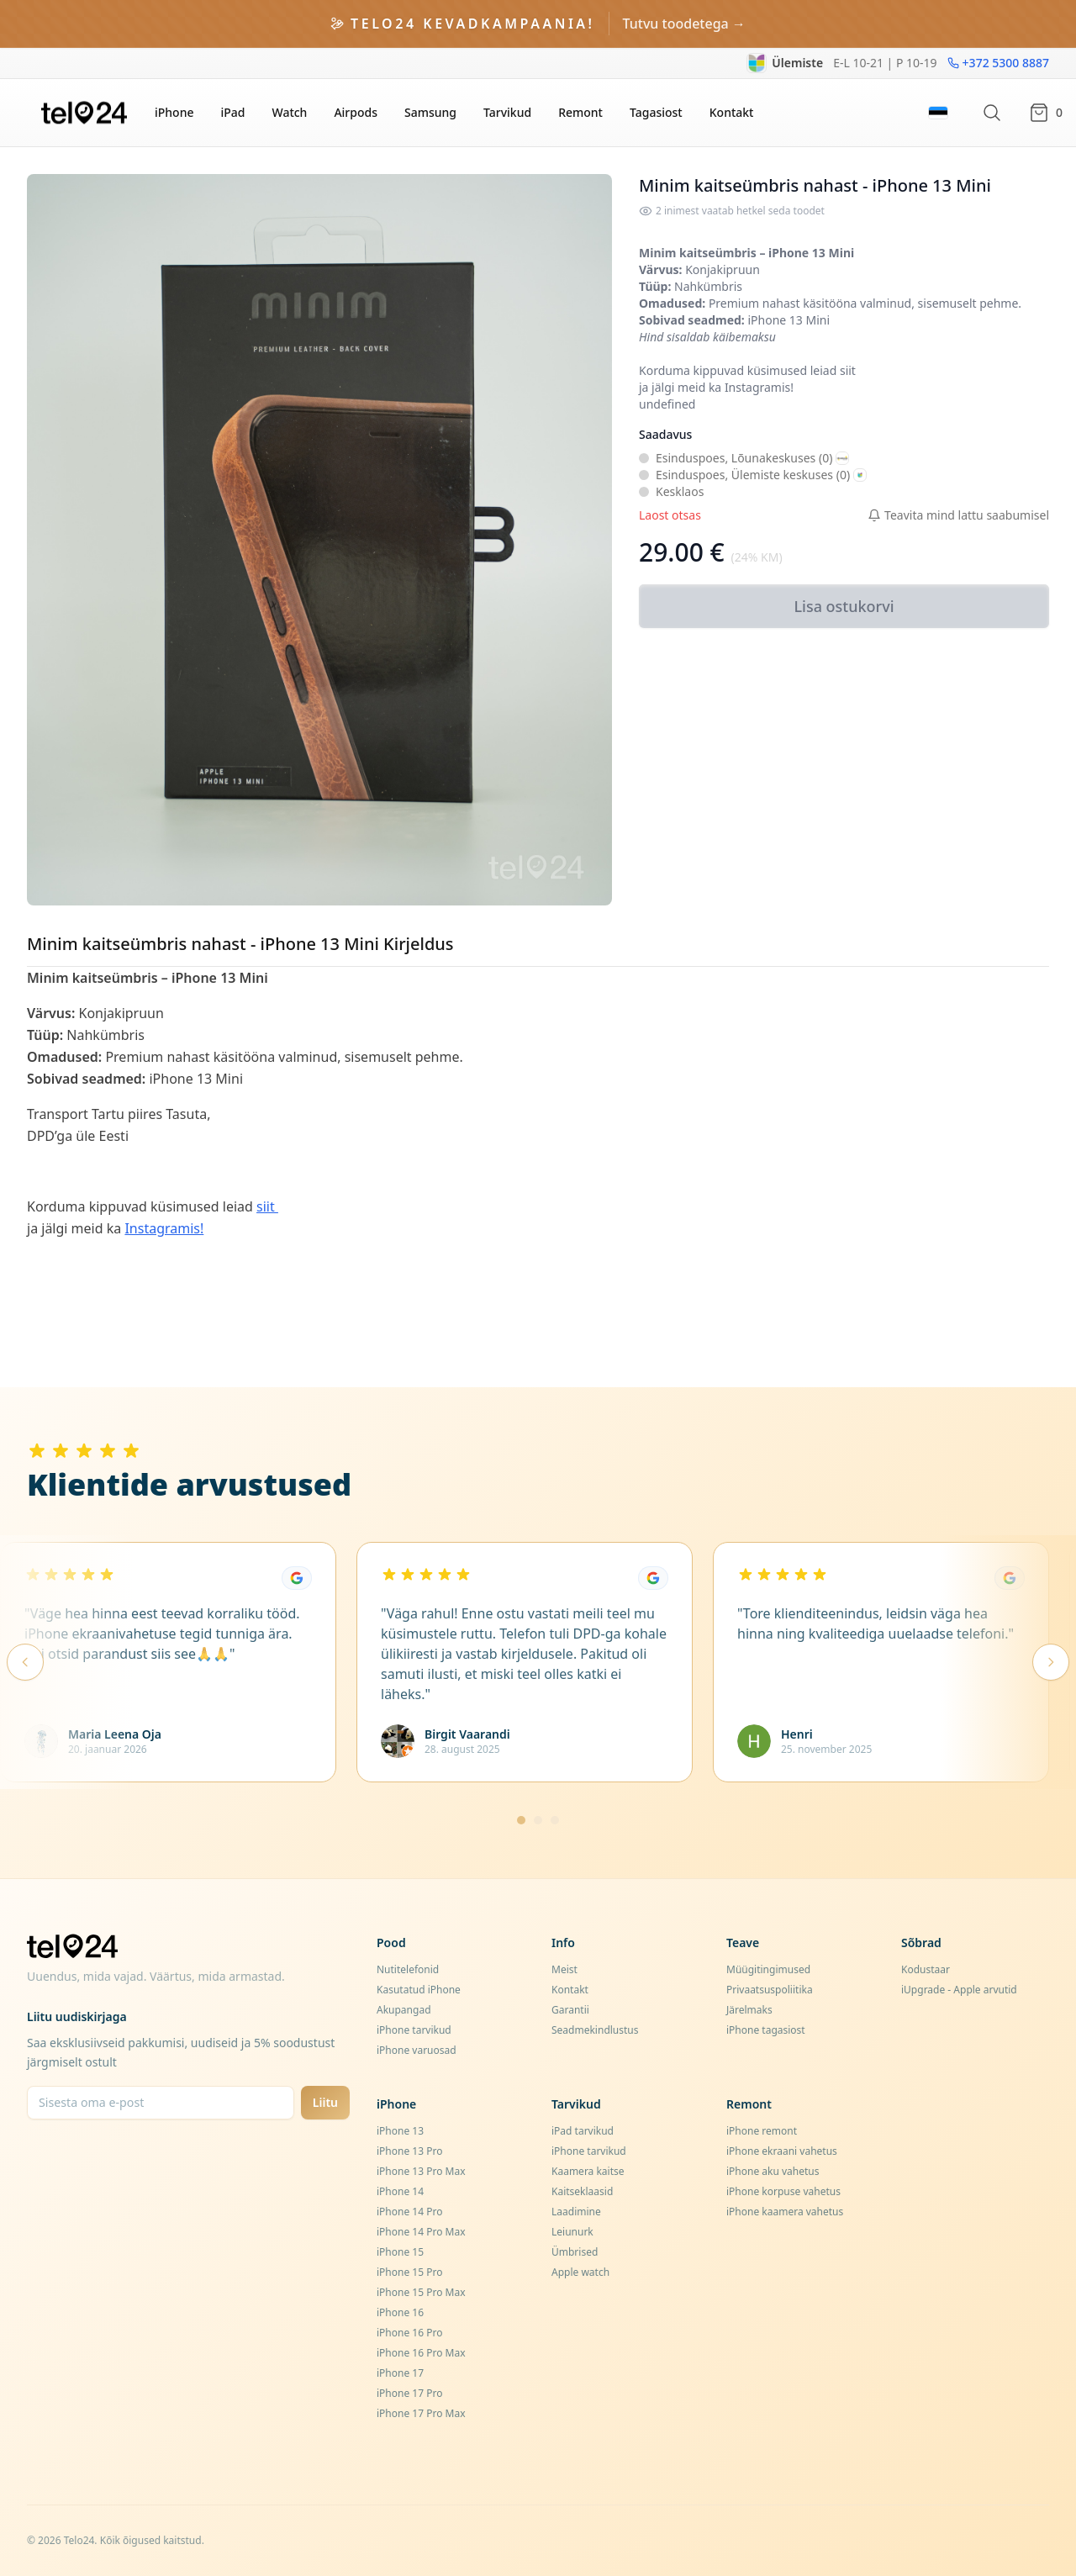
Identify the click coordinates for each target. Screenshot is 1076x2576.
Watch (289, 112)
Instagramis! (759, 387)
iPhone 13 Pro (409, 2151)
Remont (580, 112)
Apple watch (580, 2272)
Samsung (430, 112)
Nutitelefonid (408, 1969)
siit (849, 370)
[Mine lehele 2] (538, 1820)
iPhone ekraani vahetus (781, 2151)
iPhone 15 (400, 2252)
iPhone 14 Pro (409, 2211)
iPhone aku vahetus (773, 2171)
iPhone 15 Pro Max (421, 2292)
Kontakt (731, 112)
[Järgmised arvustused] (1050, 1662)
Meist (564, 1969)
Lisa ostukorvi (844, 606)
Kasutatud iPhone (419, 1989)
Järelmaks (749, 2010)
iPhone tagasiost (765, 2030)
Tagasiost (656, 112)
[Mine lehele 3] (555, 1820)
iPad (232, 112)
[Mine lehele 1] (521, 1820)
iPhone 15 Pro (409, 2272)
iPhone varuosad (416, 2050)
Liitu (325, 2102)
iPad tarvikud (582, 2131)
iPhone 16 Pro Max (421, 2353)
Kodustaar (925, 1969)
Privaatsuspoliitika (769, 1989)
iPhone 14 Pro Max (421, 2232)
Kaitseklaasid (582, 2191)
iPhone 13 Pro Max (421, 2171)
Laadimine (576, 2211)
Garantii (570, 2010)
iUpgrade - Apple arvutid (959, 1989)
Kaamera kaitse (588, 2171)
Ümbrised (574, 2252)
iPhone (174, 112)
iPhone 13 (400, 2131)
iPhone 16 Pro (409, 2332)
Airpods (355, 112)
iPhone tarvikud (414, 2030)
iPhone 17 (400, 2373)
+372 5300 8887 (998, 63)
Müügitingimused (768, 1969)
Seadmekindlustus (595, 2030)
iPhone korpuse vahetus (783, 2191)
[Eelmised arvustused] (25, 1662)
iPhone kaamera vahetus (784, 2211)
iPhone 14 (400, 2191)
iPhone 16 (400, 2312)
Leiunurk (572, 2232)
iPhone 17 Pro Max (421, 2413)
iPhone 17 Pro (409, 2393)
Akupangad (404, 2010)
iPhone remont (761, 2131)
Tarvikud (507, 112)
